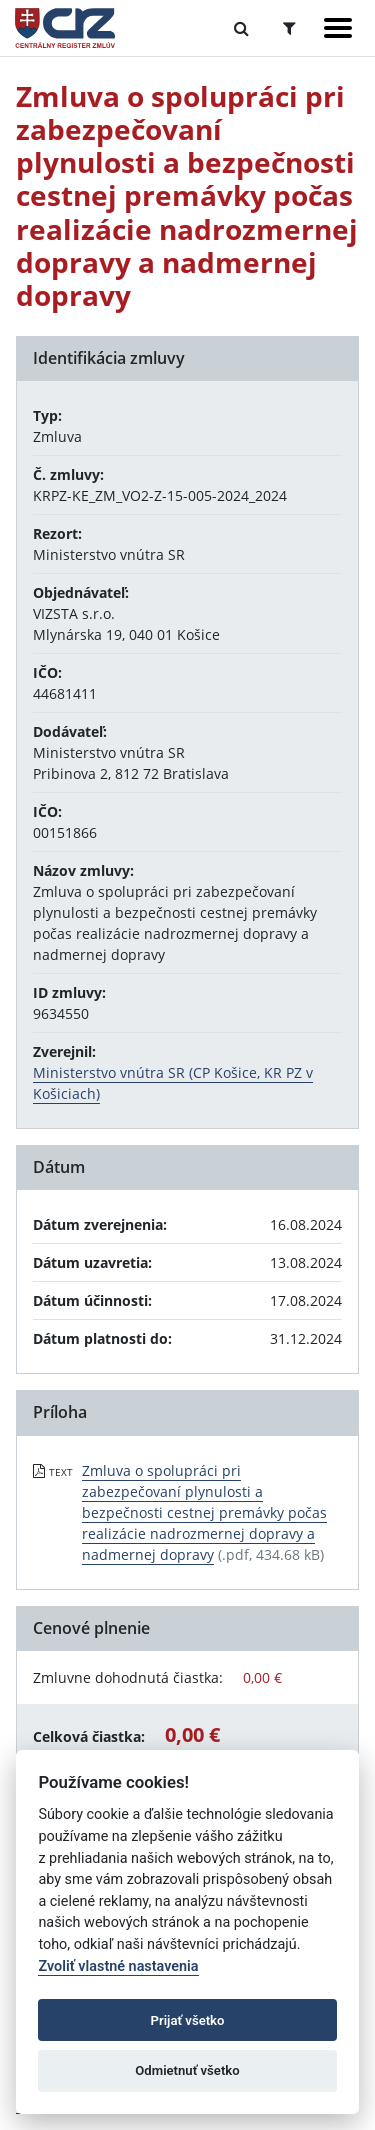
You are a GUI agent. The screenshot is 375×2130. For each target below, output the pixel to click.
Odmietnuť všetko (187, 2070)
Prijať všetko (188, 2020)
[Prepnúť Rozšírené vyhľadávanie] (289, 28)
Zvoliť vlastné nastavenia (118, 1966)
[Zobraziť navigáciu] (338, 28)
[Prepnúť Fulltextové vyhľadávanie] (241, 28)
